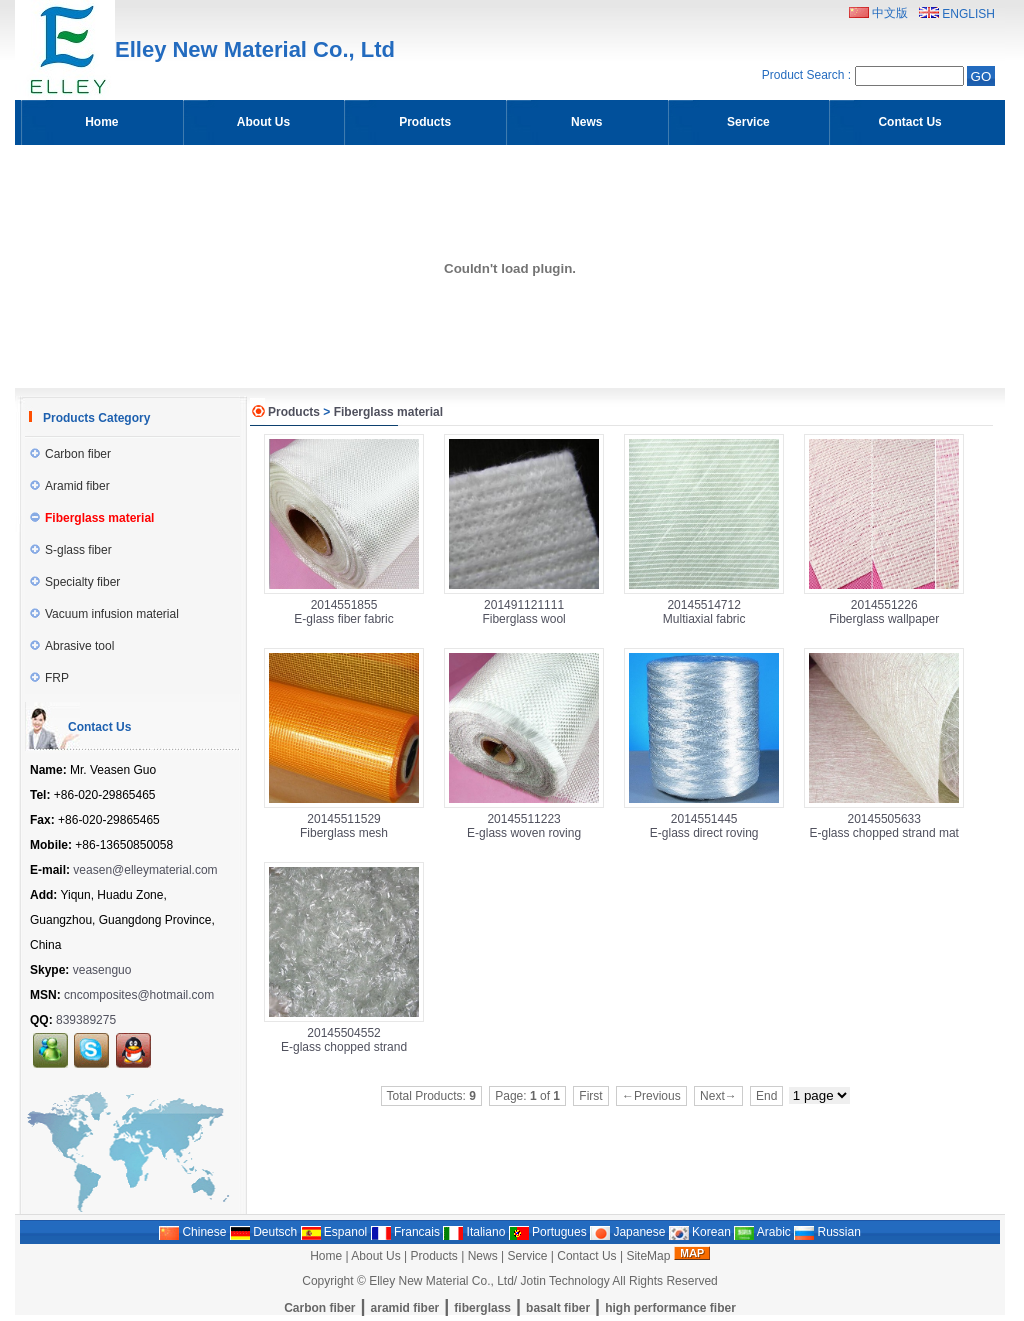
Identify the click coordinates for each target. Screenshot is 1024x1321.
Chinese (192, 1232)
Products (294, 412)
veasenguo (102, 970)
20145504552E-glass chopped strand (344, 1040)
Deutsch (263, 1232)
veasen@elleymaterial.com (145, 870)
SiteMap (648, 1256)
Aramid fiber (70, 486)
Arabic (762, 1232)
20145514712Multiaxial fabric (704, 612)
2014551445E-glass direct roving (704, 826)
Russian (827, 1232)
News (483, 1256)
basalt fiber (558, 1308)
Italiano (474, 1232)
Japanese (627, 1232)
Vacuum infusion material (104, 614)
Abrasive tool (72, 646)
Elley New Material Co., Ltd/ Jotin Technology (489, 1281)
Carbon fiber (70, 454)
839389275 (86, 1020)
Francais (405, 1232)
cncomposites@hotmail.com (139, 995)
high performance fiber (670, 1308)
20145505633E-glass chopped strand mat (884, 826)
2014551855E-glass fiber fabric (343, 612)
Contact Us (586, 1256)
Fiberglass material (388, 412)
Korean (700, 1232)
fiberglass (482, 1308)
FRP (49, 678)
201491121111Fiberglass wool (523, 612)
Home (326, 1256)
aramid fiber (405, 1308)
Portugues (548, 1232)
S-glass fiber (71, 550)
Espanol (334, 1232)
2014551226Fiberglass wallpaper (884, 612)
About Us (375, 1256)
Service (527, 1256)
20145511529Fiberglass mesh (344, 826)
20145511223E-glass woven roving (524, 826)
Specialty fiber (75, 582)
